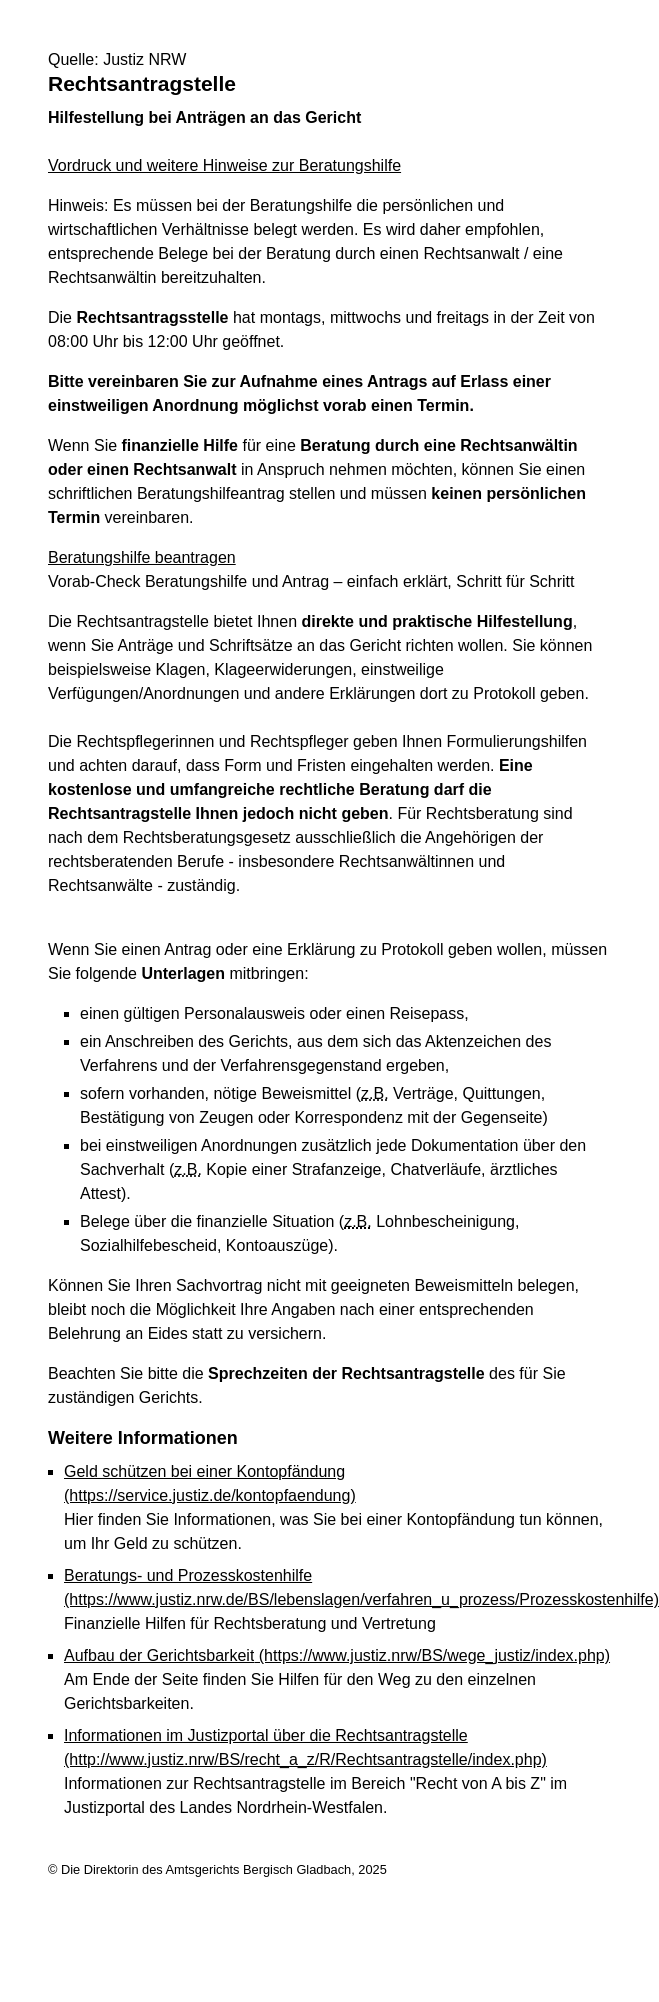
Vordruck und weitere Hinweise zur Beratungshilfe (224, 165)
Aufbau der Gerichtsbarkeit (337, 1655)
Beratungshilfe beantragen (142, 557)
